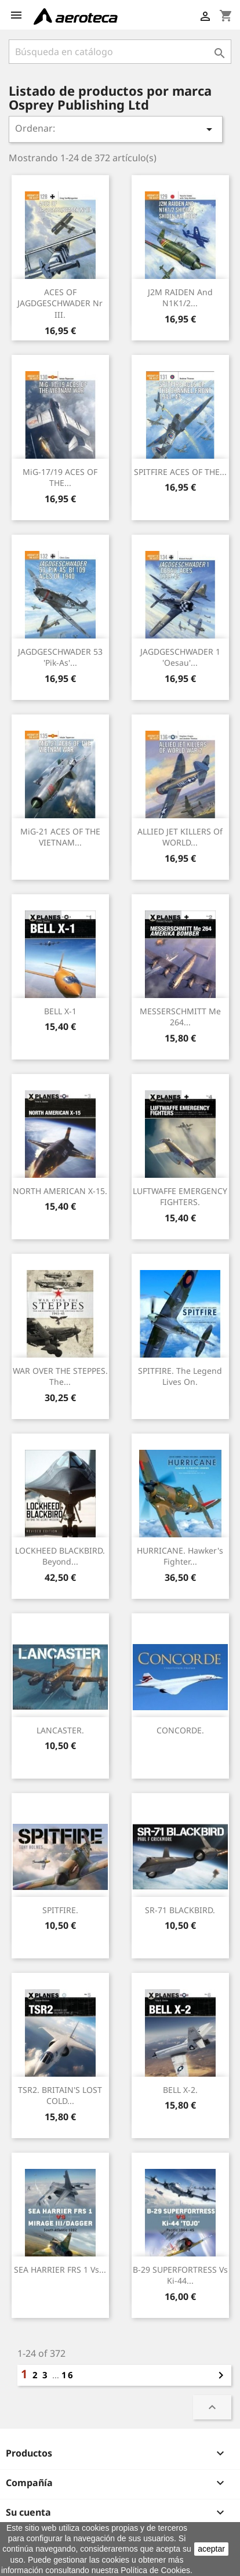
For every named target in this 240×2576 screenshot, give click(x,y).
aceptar (211, 2548)
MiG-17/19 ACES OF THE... (60, 477)
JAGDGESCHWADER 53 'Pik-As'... (60, 657)
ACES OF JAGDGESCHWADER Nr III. (60, 303)
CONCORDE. (180, 1730)
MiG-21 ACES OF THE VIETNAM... (60, 837)
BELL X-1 (60, 1011)
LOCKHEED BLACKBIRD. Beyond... (60, 1556)
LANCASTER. (60, 1730)
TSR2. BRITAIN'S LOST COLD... (60, 2095)
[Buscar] (120, 51)
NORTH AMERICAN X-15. (60, 1190)
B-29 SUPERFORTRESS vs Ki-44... (180, 2275)
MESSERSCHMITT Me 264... (180, 1017)
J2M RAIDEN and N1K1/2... (180, 297)
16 (67, 2375)
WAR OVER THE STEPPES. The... (60, 1376)
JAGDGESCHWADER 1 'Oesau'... (180, 657)
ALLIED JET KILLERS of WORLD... (180, 837)
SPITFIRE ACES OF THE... (180, 471)
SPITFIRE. (60, 1909)
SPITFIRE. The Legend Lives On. (180, 1376)
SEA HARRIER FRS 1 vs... (60, 2269)
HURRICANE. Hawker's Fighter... (180, 1556)
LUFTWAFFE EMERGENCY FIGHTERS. (180, 1196)
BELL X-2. (180, 2089)
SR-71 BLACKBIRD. (180, 1909)
